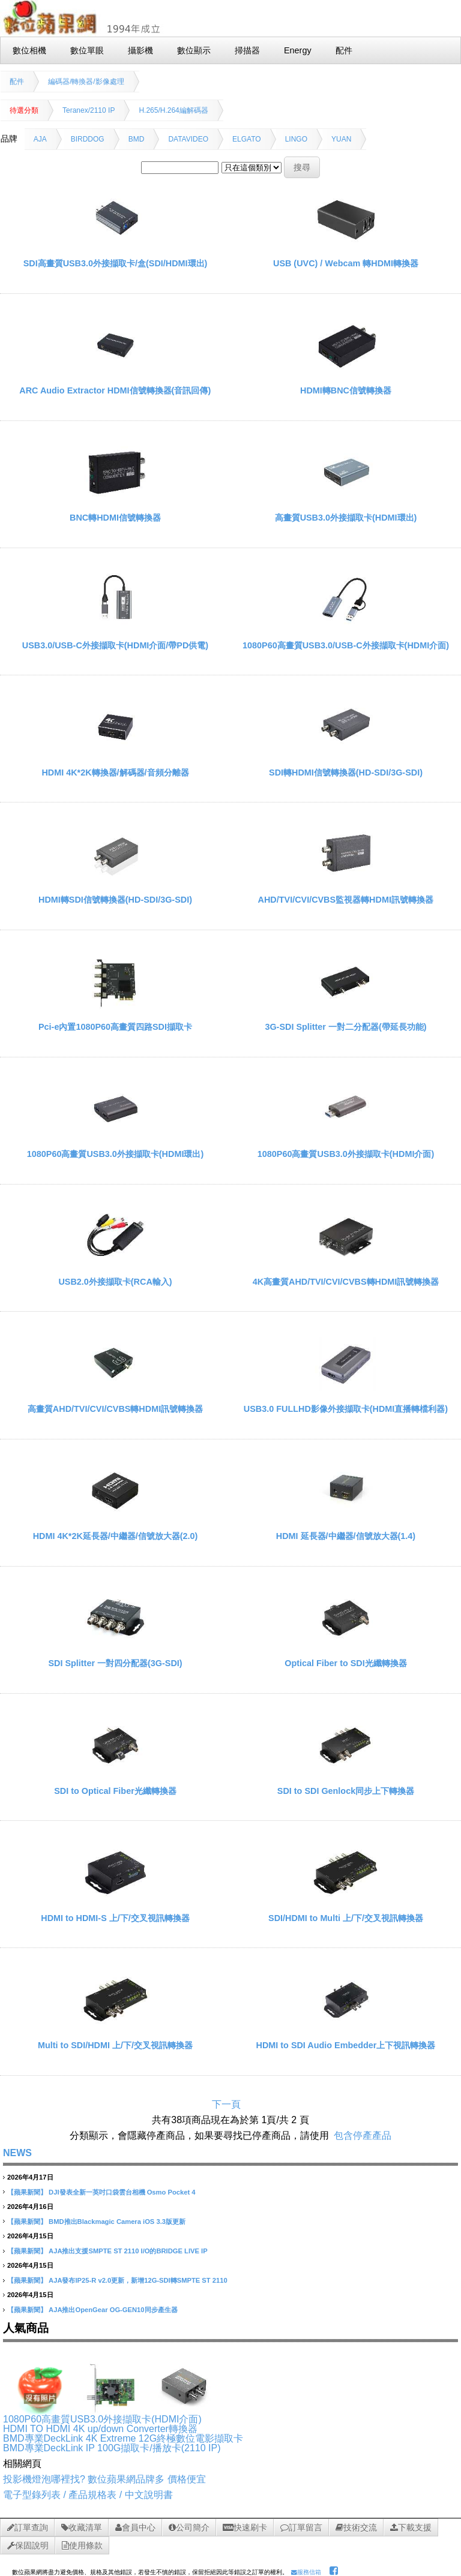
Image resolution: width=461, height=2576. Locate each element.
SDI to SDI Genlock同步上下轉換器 (345, 1791)
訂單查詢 (27, 2527)
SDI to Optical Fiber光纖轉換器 (115, 1791)
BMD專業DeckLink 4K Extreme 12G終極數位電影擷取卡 (123, 2438)
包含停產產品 (362, 2135)
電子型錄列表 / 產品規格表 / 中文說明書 (88, 2495)
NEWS (17, 2153)
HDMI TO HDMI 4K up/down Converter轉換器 (100, 2429)
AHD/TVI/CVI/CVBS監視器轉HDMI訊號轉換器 (345, 899)
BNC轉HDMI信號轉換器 (115, 517)
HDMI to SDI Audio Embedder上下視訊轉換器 (346, 2045)
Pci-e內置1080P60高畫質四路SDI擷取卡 (115, 1027)
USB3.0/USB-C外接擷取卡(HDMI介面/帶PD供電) (115, 645)
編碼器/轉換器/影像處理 (86, 81)
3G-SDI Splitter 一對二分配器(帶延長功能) (345, 1027)
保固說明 (28, 2545)
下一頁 (226, 2104)
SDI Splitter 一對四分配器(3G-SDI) (115, 1663)
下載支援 (411, 2527)
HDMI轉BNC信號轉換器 (345, 390)
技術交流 (356, 2527)
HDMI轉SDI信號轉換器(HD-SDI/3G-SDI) (115, 899)
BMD (136, 139)
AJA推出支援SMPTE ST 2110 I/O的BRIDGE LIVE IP (128, 2251)
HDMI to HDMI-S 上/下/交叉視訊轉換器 (115, 1918)
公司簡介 (189, 2527)
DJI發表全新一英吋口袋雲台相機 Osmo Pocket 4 (122, 2192)
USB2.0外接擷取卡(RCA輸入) (115, 1282)
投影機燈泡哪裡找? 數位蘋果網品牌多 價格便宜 (104, 2479)
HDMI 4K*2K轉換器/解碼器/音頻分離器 (114, 772)
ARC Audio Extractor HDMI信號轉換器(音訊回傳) (115, 390)
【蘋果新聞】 (27, 2192)
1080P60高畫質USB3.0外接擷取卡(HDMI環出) (115, 1154)
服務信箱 (306, 2572)
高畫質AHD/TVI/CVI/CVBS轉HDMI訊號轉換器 (115, 1409)
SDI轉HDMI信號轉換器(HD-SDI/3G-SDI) (346, 772)
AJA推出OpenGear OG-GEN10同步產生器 (113, 2309)
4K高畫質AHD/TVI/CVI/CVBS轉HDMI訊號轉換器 (346, 1282)
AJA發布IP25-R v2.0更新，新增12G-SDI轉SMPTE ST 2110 (138, 2280)
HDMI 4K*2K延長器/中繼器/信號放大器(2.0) (115, 1536)
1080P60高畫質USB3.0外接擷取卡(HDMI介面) (346, 1154)
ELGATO (246, 139)
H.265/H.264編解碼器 (173, 110)
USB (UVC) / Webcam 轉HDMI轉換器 (345, 263)
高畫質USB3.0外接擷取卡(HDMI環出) (346, 517)
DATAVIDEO (188, 139)
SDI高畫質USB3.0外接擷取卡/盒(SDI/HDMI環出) (115, 263)
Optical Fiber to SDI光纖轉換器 (346, 1663)
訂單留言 (301, 2527)
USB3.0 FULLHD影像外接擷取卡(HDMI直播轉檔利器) (346, 1409)
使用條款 (82, 2545)
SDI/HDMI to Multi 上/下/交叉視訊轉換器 (345, 1918)
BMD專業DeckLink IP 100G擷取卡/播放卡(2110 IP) (111, 2448)
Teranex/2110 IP (88, 110)
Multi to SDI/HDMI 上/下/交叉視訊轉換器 (115, 2045)
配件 (17, 81)
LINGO (296, 139)
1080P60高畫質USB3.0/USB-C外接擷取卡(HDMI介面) (346, 645)
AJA (40, 139)
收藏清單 (81, 2527)
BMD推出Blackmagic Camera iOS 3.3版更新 (117, 2221)
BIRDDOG (87, 139)
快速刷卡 (245, 2527)
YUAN (341, 139)
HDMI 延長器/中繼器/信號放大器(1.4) (345, 1536)
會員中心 (135, 2527)
